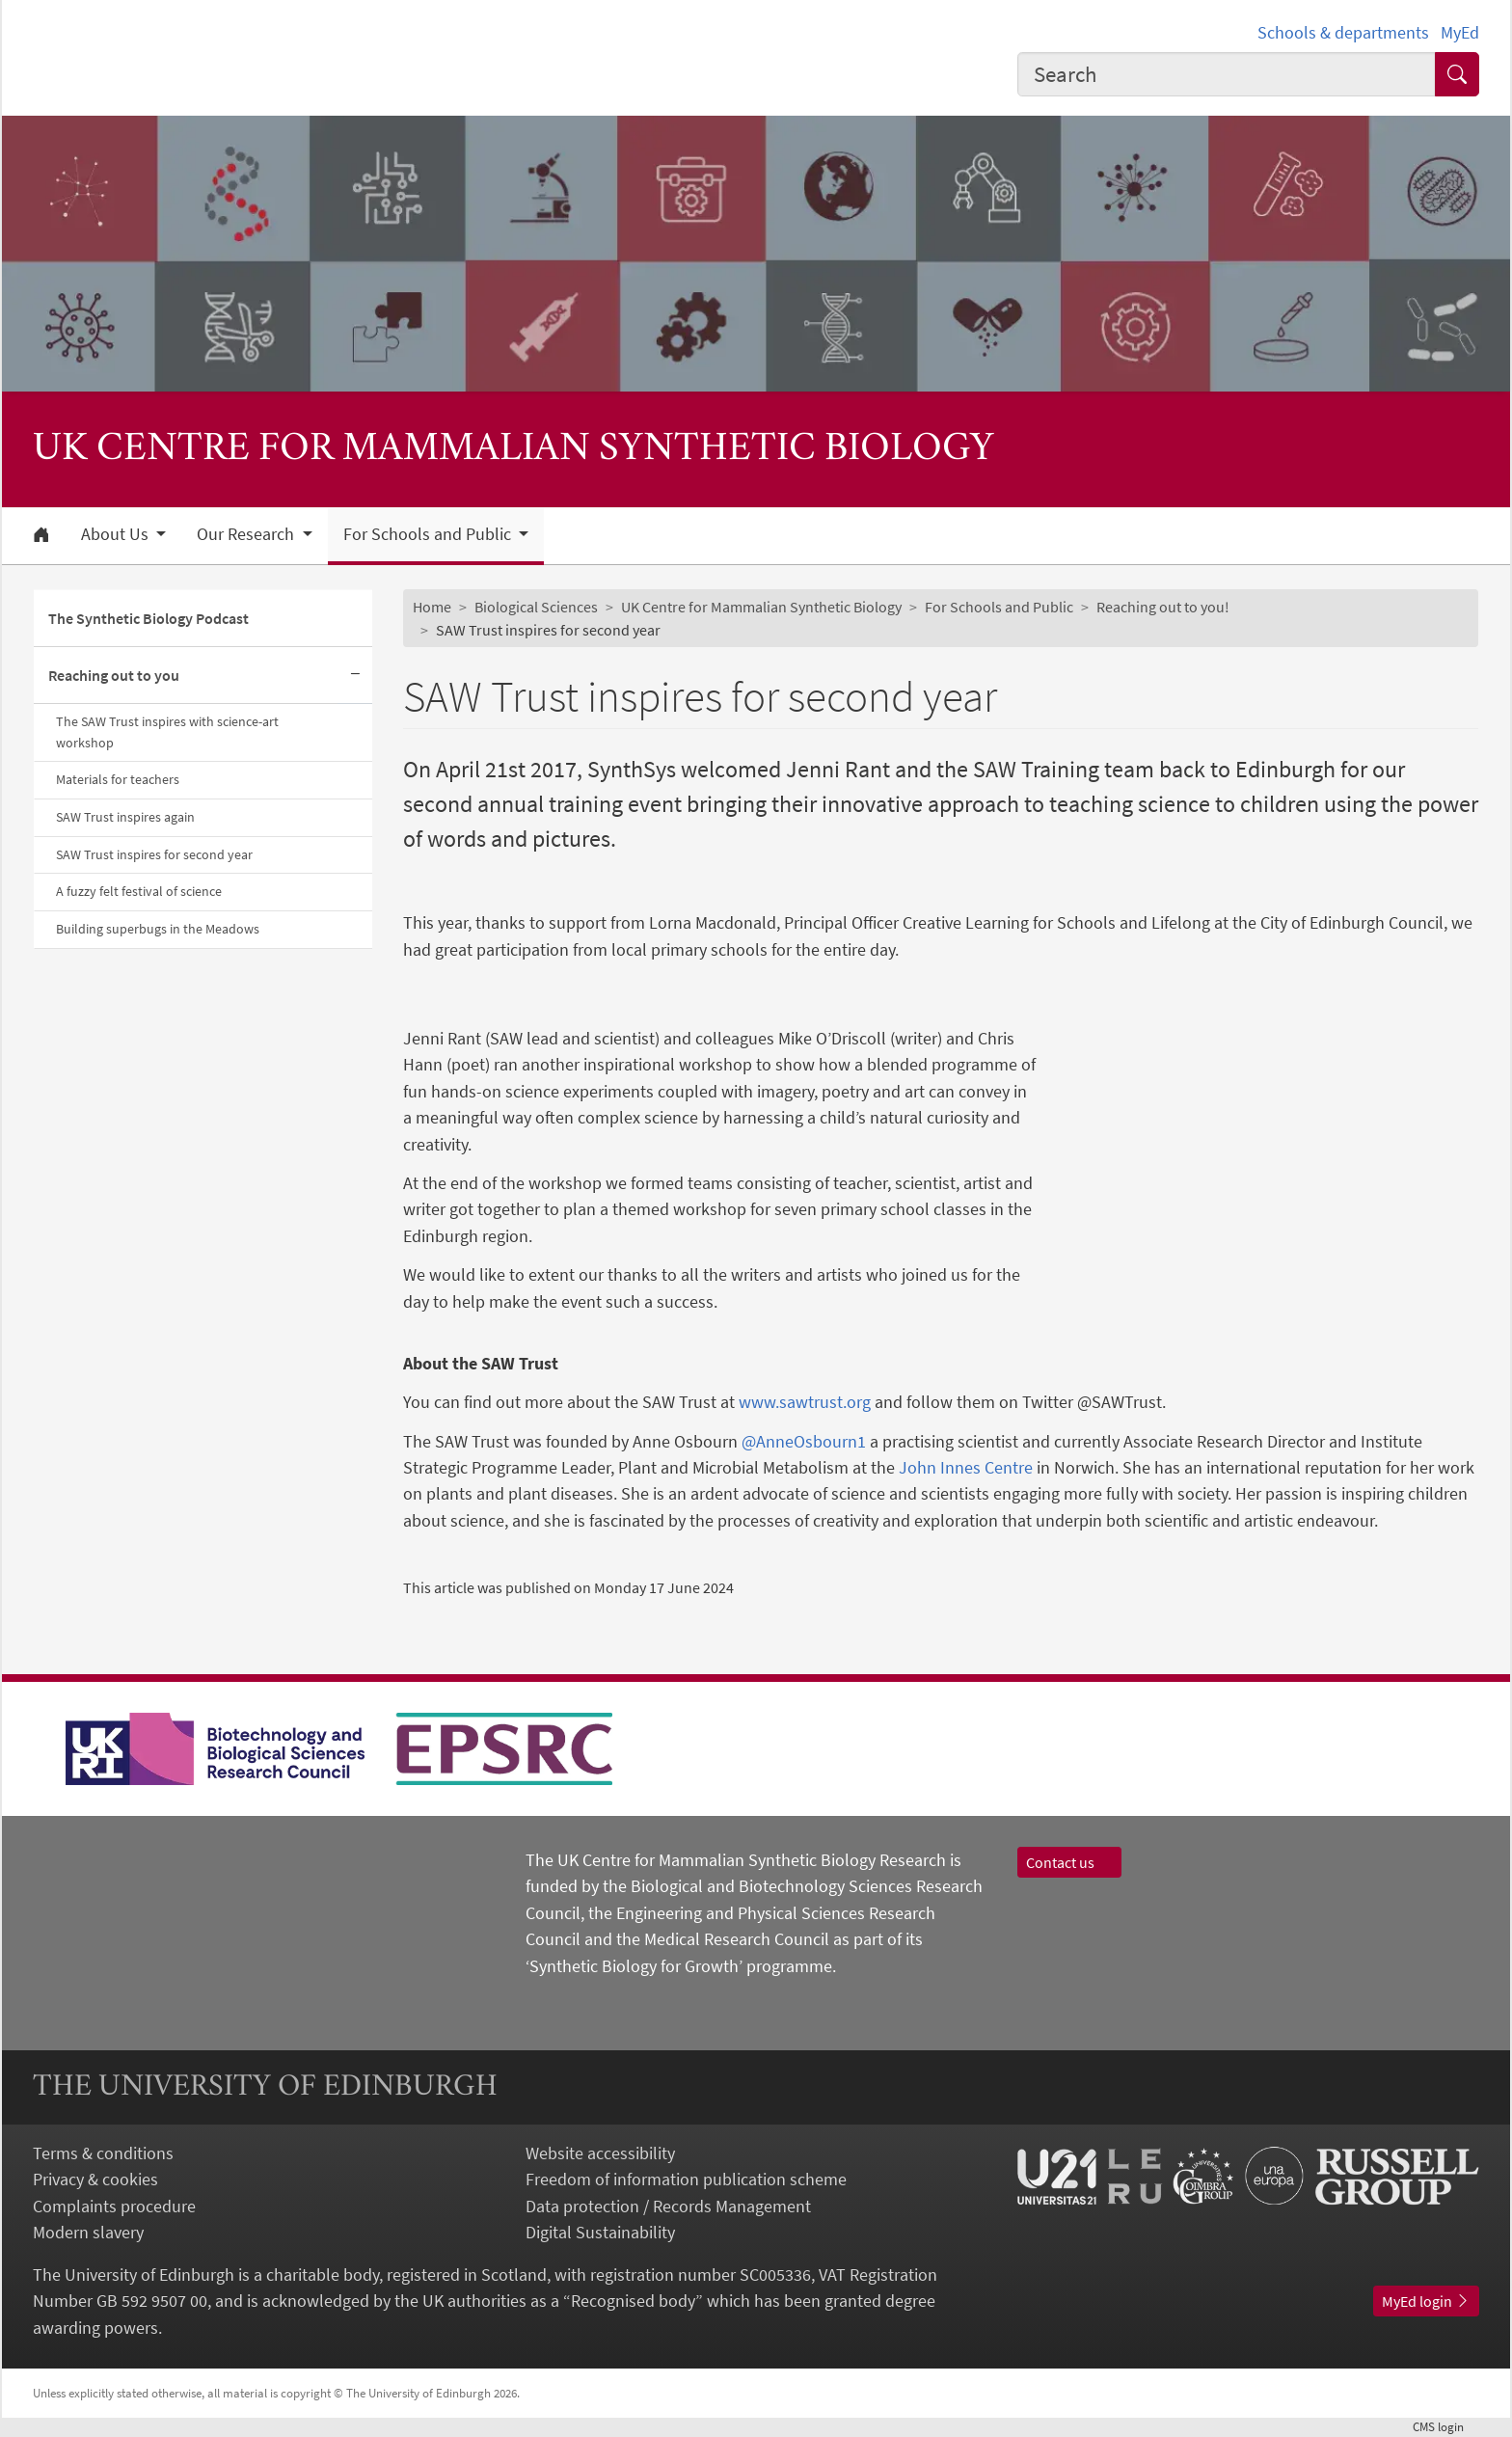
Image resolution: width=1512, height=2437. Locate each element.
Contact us (1069, 1862)
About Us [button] (116, 534)
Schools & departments (1343, 32)
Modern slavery (88, 2232)
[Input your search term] (1226, 74)
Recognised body (633, 2300)
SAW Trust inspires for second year (154, 854)
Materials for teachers (117, 779)
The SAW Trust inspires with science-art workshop (167, 732)
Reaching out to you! (1162, 606)
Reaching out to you (113, 675)
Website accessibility (600, 2153)
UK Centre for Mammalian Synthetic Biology (761, 606)
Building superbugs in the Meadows (157, 928)
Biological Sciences (536, 606)
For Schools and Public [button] (429, 534)
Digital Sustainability (600, 2232)
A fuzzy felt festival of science (139, 891)
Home (432, 606)
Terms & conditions (103, 2153)
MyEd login (1426, 2301)
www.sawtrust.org (805, 1402)
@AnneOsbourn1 (804, 1441)
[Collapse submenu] (355, 675)
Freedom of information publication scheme (686, 2179)
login (1446, 2426)
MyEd (1460, 32)
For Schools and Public (999, 606)
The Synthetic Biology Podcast (148, 618)
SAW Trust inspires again (125, 817)
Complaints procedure (114, 2206)
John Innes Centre (966, 1467)
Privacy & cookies (95, 2179)
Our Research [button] (247, 534)
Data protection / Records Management (668, 2206)
